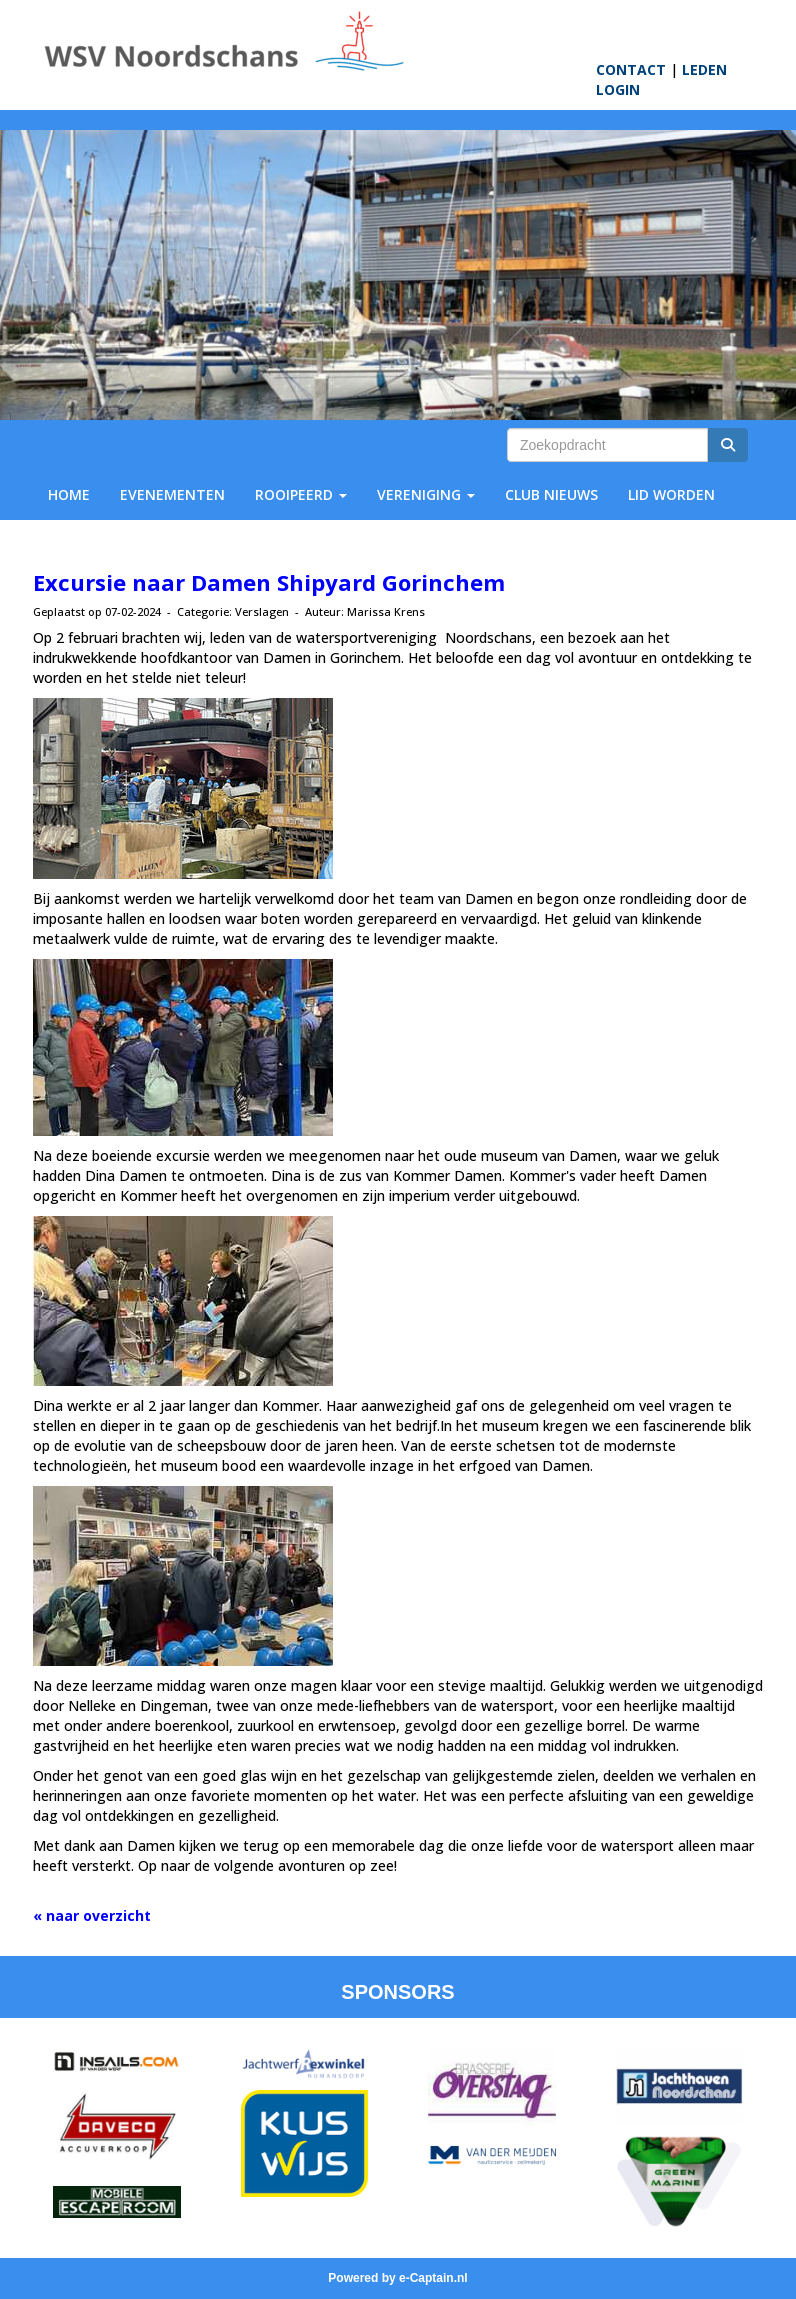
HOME (69, 494)
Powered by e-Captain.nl (397, 2278)
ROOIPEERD (301, 494)
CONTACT (631, 69)
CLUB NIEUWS (551, 494)
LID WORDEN (671, 494)
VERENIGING (426, 494)
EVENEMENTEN (172, 494)
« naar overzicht (92, 1915)
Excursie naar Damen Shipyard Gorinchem (269, 582)
